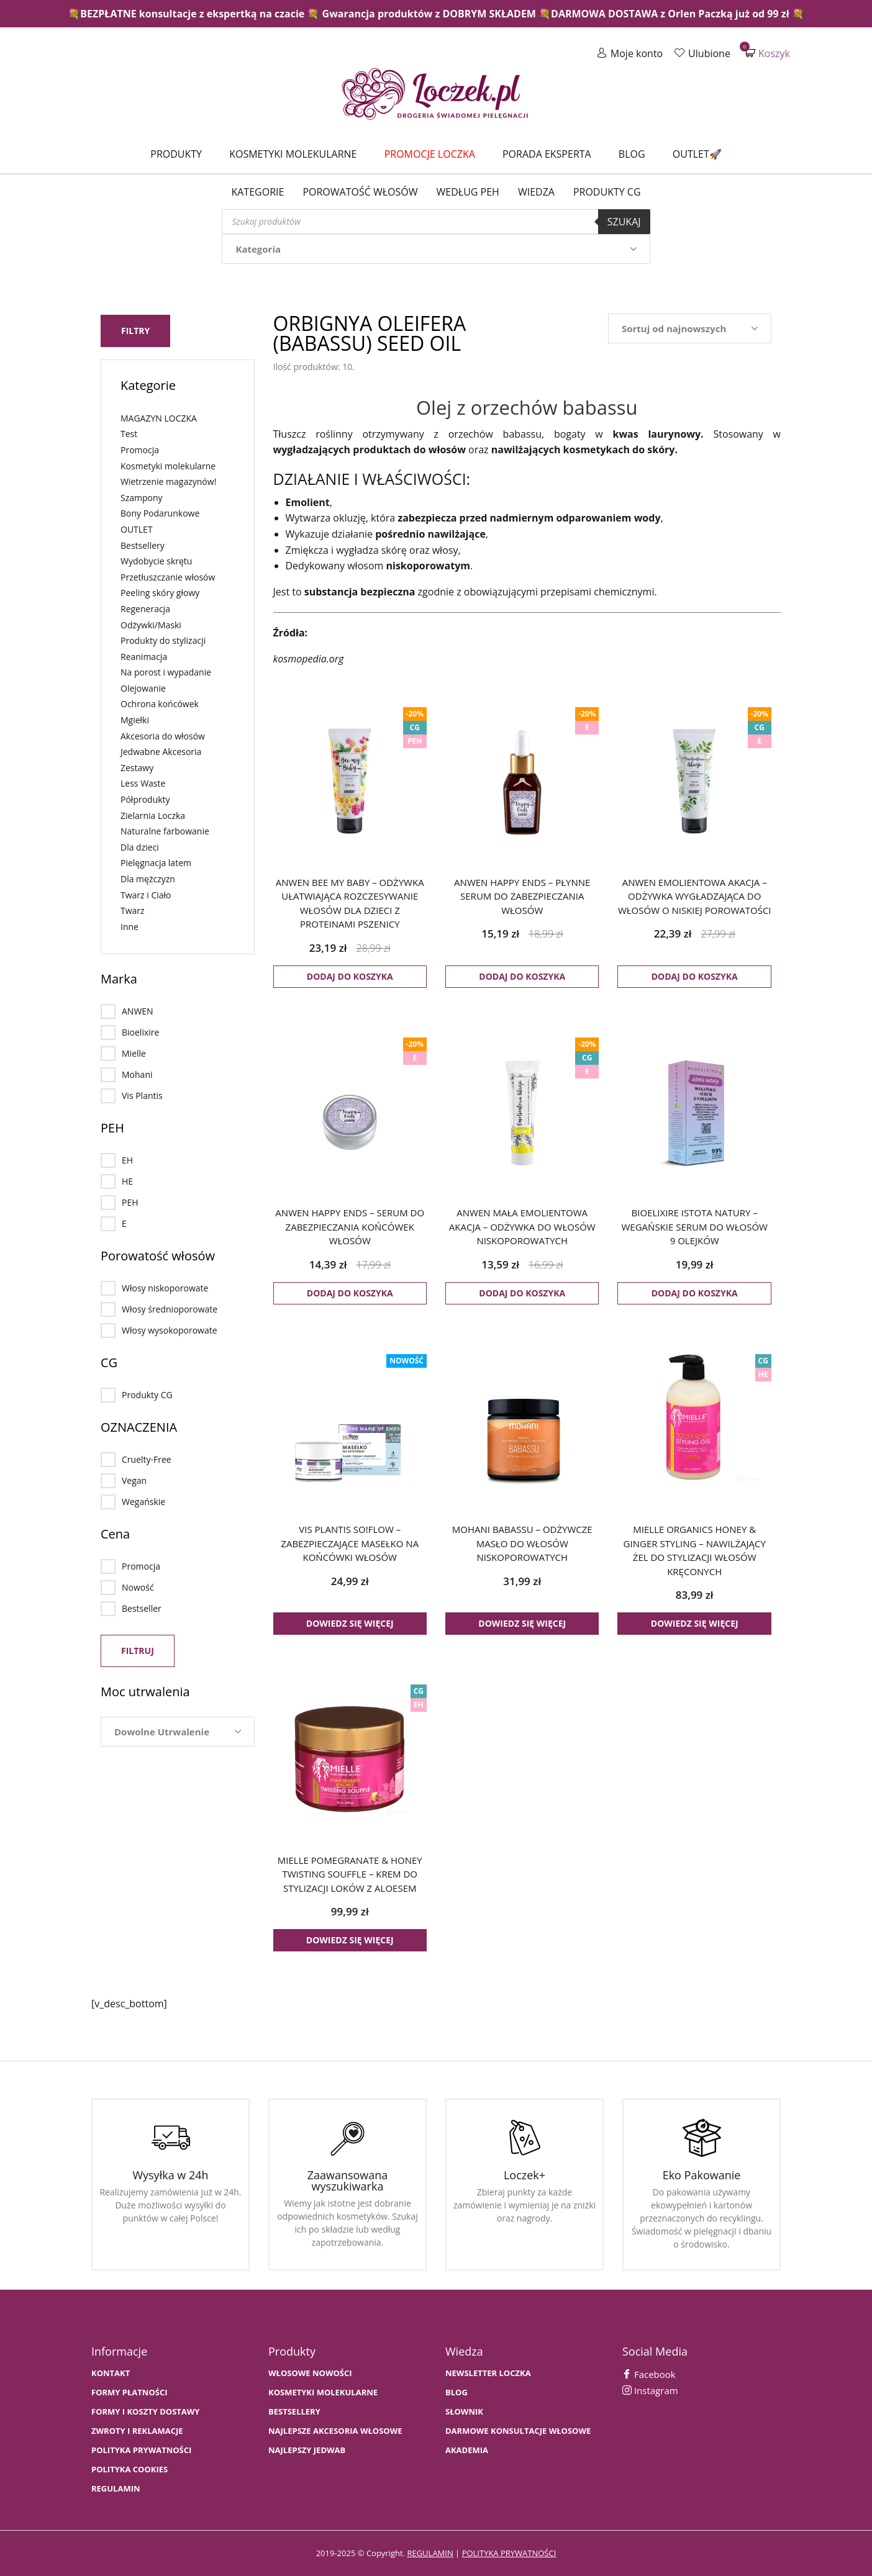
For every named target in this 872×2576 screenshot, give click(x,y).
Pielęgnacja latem (155, 861)
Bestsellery (142, 543)
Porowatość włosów (359, 192)
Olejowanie (143, 687)
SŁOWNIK (464, 2412)
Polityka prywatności (141, 2450)
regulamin (430, 2553)
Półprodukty (145, 798)
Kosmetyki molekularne (293, 154)
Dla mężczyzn (147, 878)
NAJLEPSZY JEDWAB (306, 2450)
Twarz (132, 909)
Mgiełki (134, 719)
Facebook (649, 2374)
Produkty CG (607, 192)
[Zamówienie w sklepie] (689, 328)
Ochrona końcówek (159, 702)
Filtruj (137, 1649)
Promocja (139, 448)
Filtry (135, 329)
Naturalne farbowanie (164, 830)
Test (128, 432)
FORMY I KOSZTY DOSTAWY (145, 2412)
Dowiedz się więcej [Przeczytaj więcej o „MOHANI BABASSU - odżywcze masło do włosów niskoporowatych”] (522, 1623)
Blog (632, 154)
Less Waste (142, 782)
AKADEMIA (466, 2450)
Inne (129, 925)
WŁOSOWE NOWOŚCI (310, 2373)
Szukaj (624, 221)
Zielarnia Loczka (152, 814)
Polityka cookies (129, 2469)
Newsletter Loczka (488, 2373)
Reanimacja (143, 655)
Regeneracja (145, 607)
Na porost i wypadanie (165, 671)
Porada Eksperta (546, 154)
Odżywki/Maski (150, 623)
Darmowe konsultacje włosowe (518, 2431)
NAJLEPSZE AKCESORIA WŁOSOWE (335, 2431)
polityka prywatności (509, 2553)
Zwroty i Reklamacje (137, 2431)
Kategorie (257, 192)
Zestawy (136, 766)
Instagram (650, 2390)
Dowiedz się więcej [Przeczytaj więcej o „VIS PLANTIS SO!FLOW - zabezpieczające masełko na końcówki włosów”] (350, 1623)
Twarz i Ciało (145, 893)
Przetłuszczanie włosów (167, 576)
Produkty (176, 154)
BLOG (456, 2392)
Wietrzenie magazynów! (168, 480)
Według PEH (468, 192)
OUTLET (136, 528)
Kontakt (110, 2373)
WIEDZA (536, 192)
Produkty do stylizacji (163, 639)
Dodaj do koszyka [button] (350, 976)
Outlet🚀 (697, 154)
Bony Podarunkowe (159, 512)
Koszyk (767, 53)
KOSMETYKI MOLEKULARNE (323, 2392)
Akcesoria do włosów (162, 734)
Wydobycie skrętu (156, 560)
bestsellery (294, 2412)
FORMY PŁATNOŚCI (129, 2392)
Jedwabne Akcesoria (160, 750)
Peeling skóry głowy (159, 591)
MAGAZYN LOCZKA (158, 417)
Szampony (141, 496)
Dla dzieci (139, 846)
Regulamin (115, 2489)
